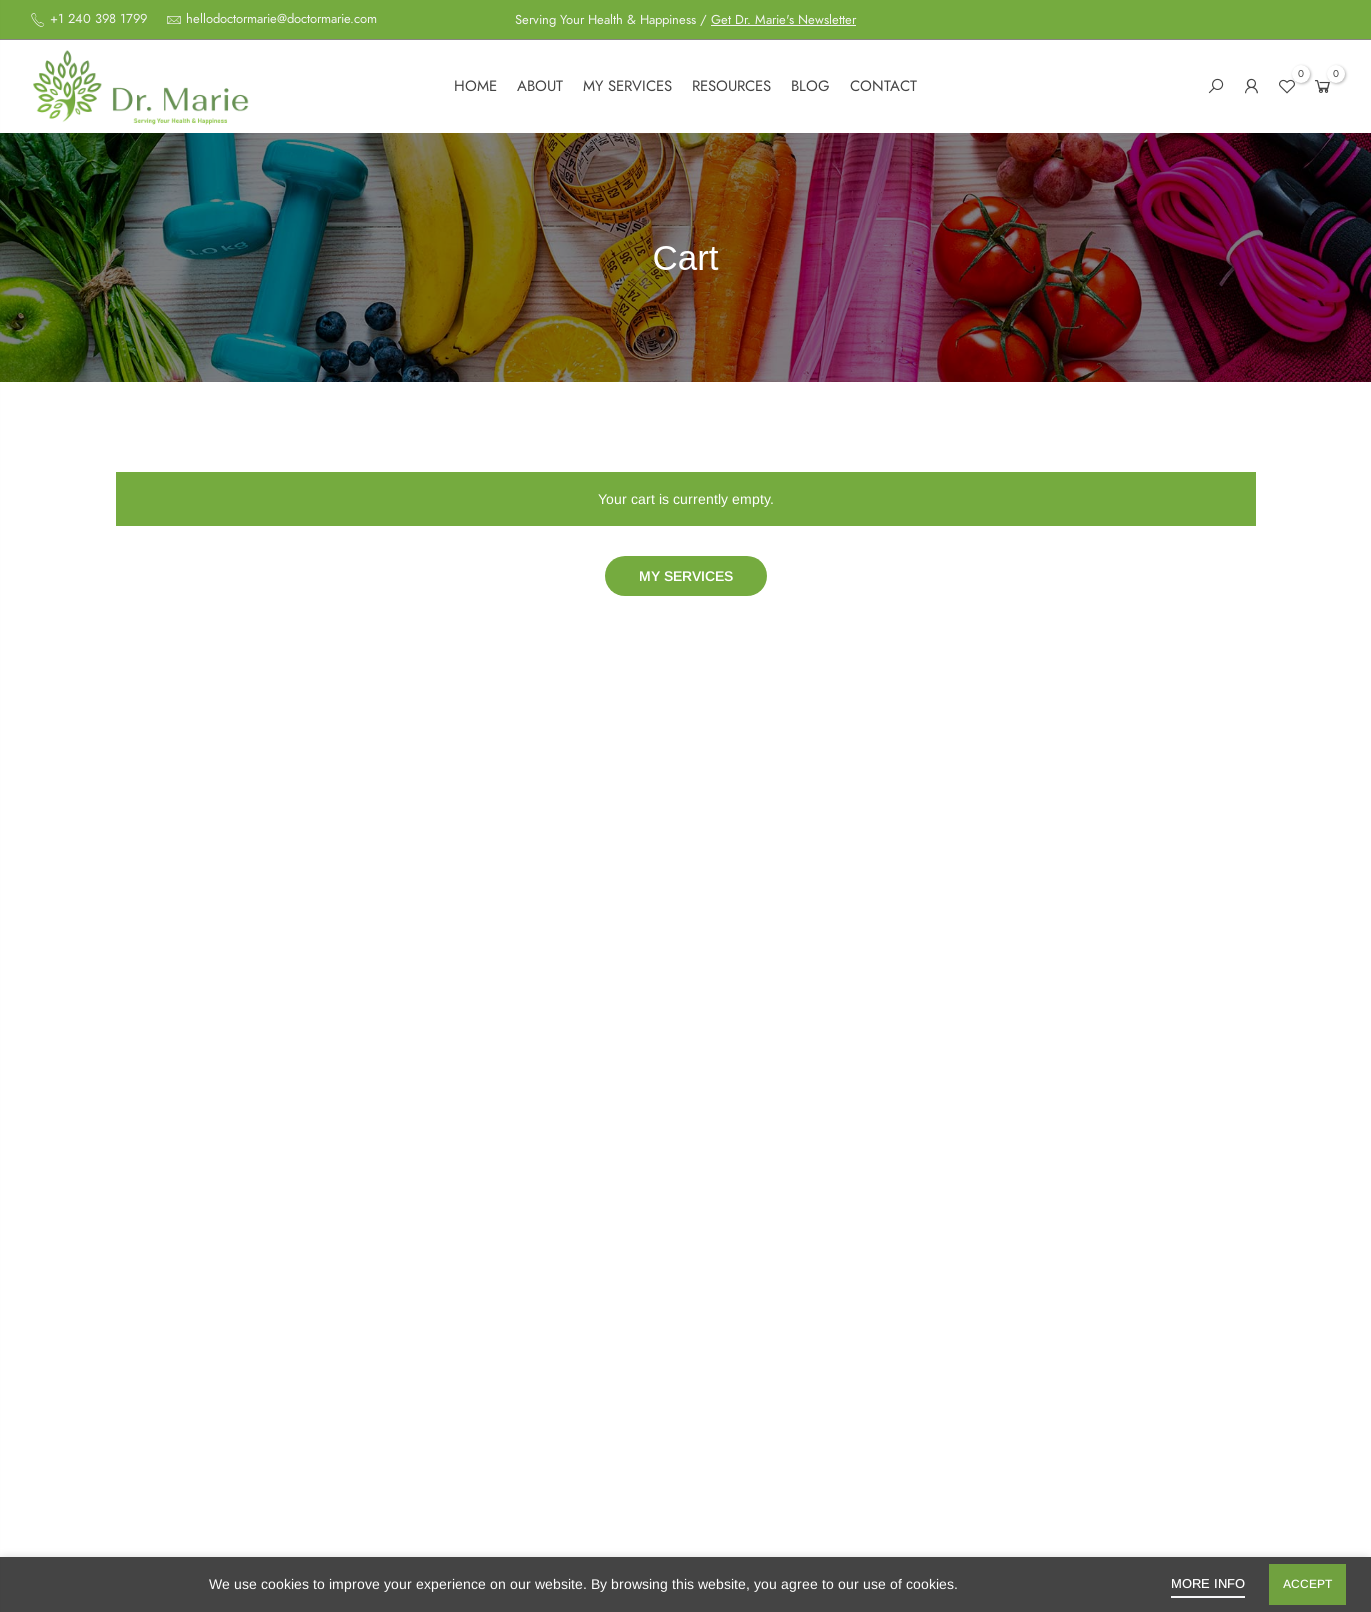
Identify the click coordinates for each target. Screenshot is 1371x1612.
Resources (731, 86)
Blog (810, 86)
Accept (1307, 1584)
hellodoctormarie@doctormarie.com (281, 19)
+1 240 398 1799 (96, 19)
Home (475, 86)
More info (1208, 1583)
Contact (883, 86)
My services (627, 86)
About (540, 86)
